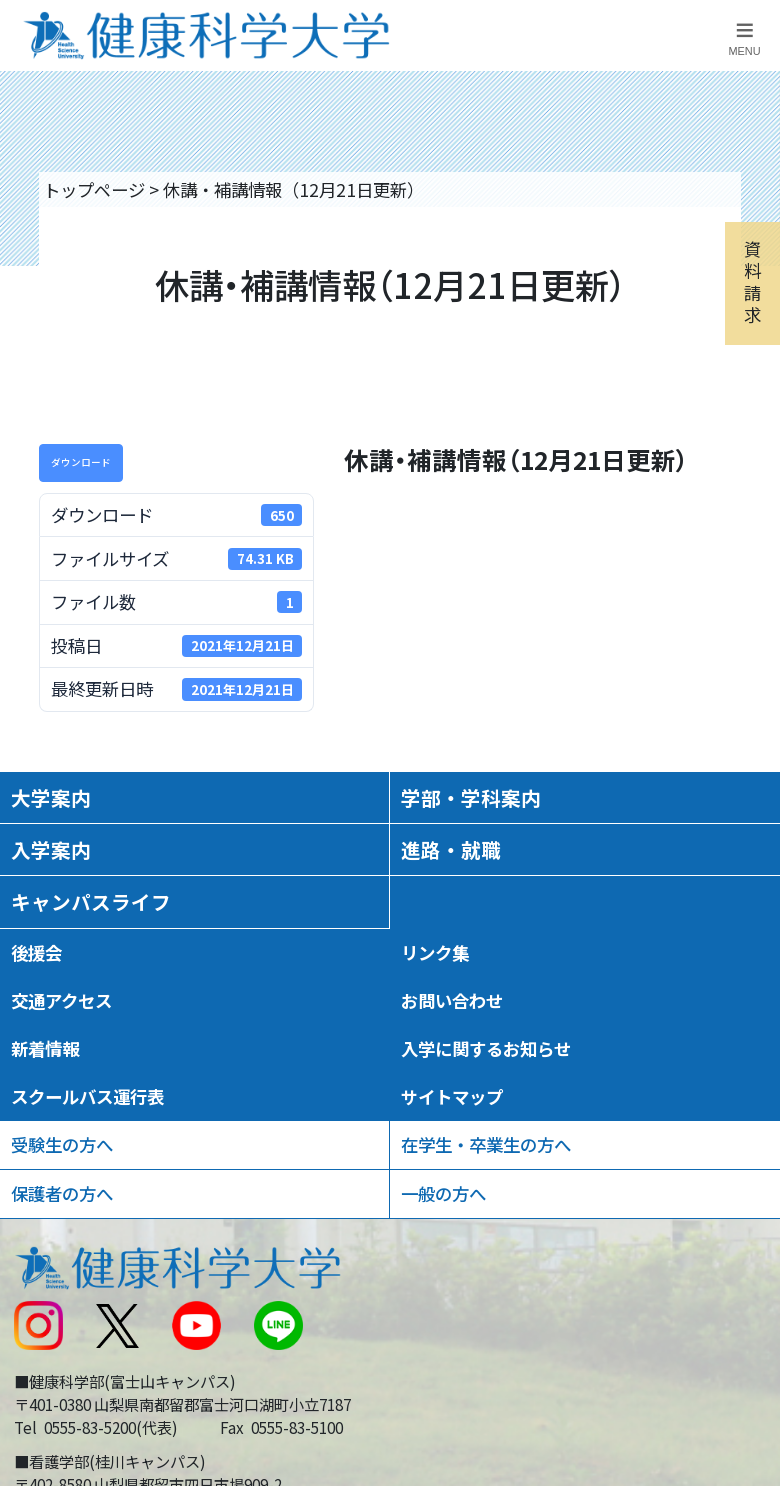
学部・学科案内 (471, 797)
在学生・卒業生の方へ (486, 1144)
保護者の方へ (62, 1193)
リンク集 (435, 952)
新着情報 (45, 1048)
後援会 (36, 952)
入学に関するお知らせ (486, 1048)
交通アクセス (61, 1000)
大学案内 (51, 797)
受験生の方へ (62, 1144)
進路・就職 (451, 849)
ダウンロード (81, 462)
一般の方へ (443, 1193)
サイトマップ (452, 1096)
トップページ (94, 189)
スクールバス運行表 (87, 1096)
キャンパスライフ (91, 901)
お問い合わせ (452, 1000)
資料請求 (752, 281)
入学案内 (51, 849)
